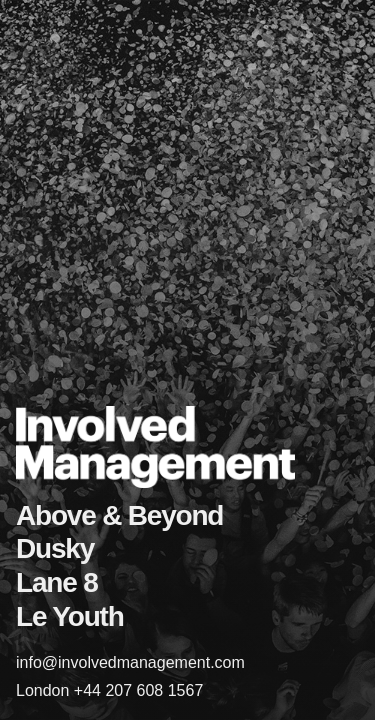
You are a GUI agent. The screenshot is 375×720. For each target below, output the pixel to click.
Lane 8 (57, 582)
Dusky (55, 548)
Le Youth (70, 616)
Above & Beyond (119, 515)
